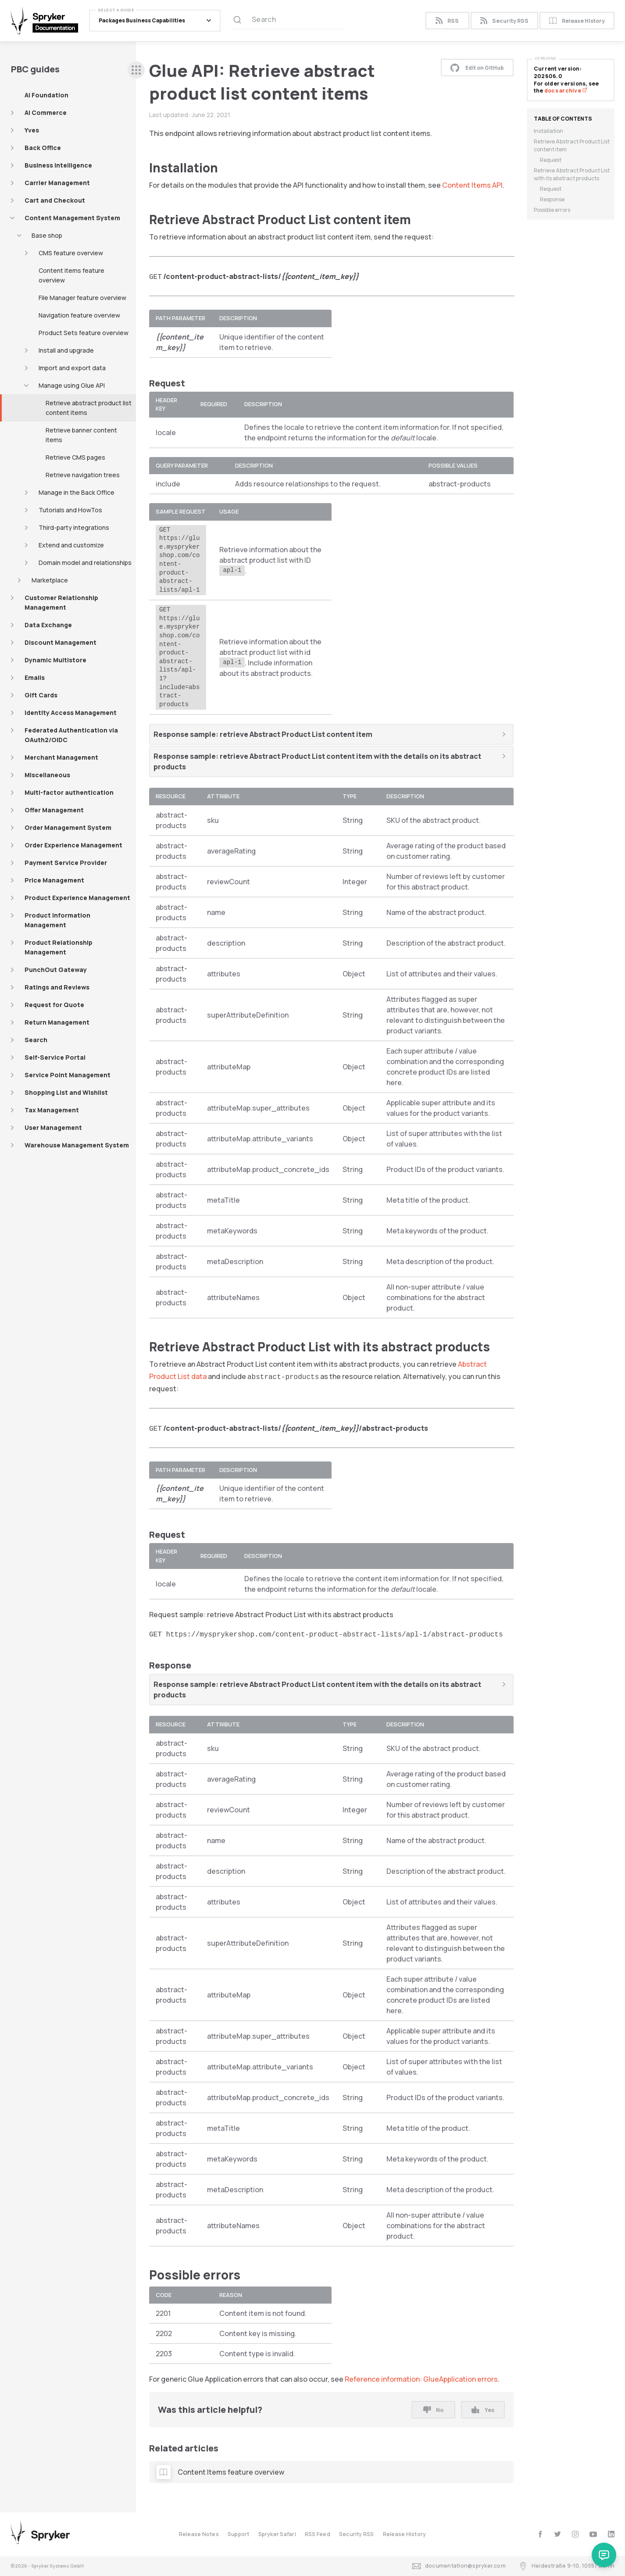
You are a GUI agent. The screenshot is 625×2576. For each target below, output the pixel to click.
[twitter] (557, 2534)
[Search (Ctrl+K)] (288, 20)
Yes (482, 2410)
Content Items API (472, 185)
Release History (577, 21)
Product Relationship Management (59, 947)
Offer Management (54, 810)
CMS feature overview (71, 253)
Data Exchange (48, 625)
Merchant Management (61, 757)
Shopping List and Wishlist (66, 1092)
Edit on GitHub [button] (477, 67)
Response (552, 199)
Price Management (54, 880)
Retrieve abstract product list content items (89, 408)
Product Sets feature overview (84, 333)
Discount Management (60, 642)
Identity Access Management (71, 712)
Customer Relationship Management (61, 602)
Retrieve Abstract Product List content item (572, 145)
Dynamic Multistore (55, 660)
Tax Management (52, 1110)
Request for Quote (54, 1004)
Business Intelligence (58, 165)
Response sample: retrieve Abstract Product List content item (263, 734)
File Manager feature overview (82, 297)
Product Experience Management (77, 897)
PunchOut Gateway (56, 969)
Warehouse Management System (77, 1145)
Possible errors (552, 210)
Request (550, 160)
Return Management (57, 1022)
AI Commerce (46, 112)
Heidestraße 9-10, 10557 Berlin (566, 2566)
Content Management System (72, 218)
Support (239, 2534)
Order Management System (68, 827)
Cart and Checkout (55, 200)
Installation (548, 131)
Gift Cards (41, 695)
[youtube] (593, 2534)
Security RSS (504, 21)
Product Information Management (57, 920)
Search (36, 1040)
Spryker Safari (277, 2534)
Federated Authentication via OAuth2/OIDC (71, 735)
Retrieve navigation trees (83, 475)
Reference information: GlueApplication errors (421, 2379)
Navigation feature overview (79, 315)
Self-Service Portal (55, 1057)
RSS (447, 21)
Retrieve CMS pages (75, 457)
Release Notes (199, 2534)
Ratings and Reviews (57, 987)
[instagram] (575, 2534)
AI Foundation (46, 95)
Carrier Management (57, 183)
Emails (35, 677)
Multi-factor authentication (69, 792)
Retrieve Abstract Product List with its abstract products (572, 174)
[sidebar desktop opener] (136, 70)
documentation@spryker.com (459, 2566)
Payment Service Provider (66, 862)
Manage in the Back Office (76, 492)
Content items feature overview (71, 275)
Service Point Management (68, 1075)
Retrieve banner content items (81, 435)
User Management (53, 1127)
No (433, 2410)
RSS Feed (317, 2534)
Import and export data (72, 368)
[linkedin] (611, 2534)
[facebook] (540, 2534)
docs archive (565, 90)
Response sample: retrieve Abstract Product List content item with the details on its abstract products (317, 761)
